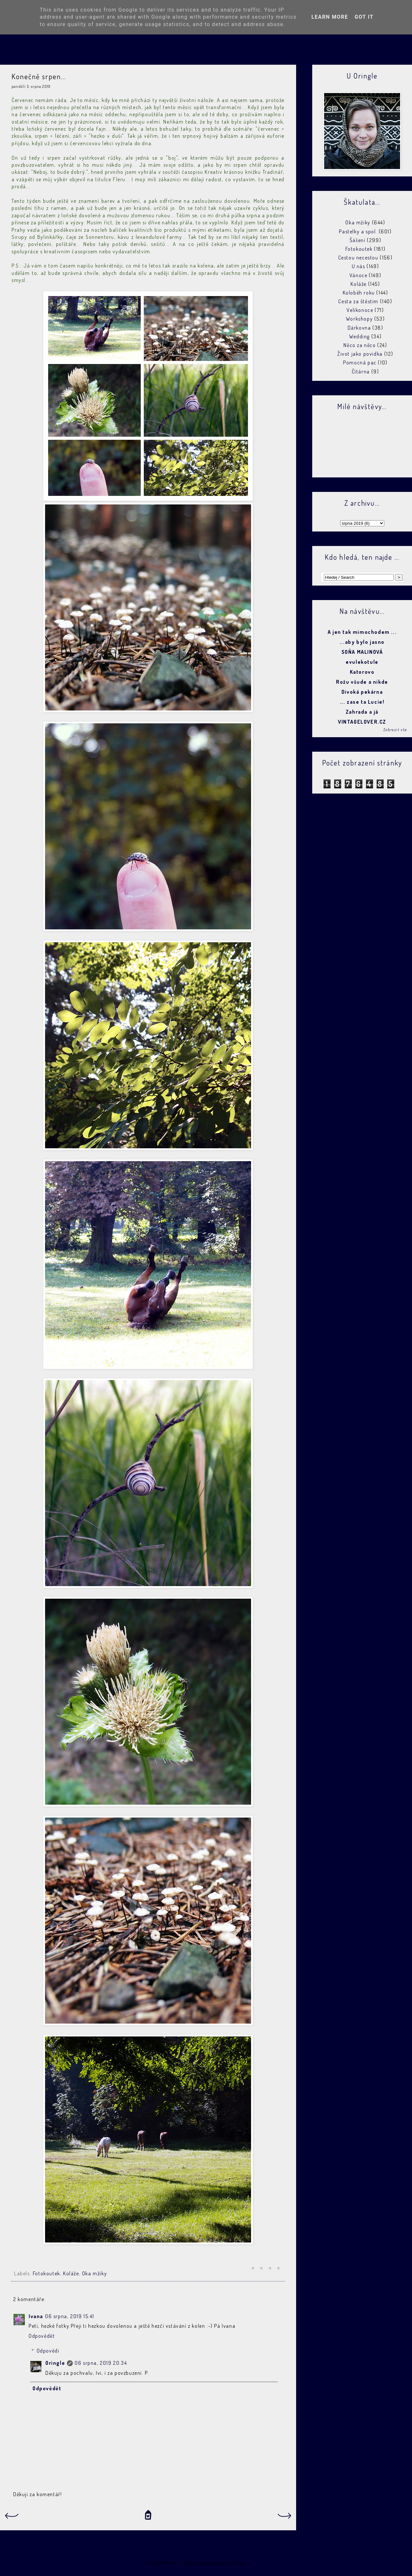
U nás (358, 266)
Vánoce (359, 275)
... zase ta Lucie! (362, 702)
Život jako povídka (360, 354)
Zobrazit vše (395, 729)
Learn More (329, 17)
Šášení (358, 240)
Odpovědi (48, 2350)
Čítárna (361, 371)
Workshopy (359, 318)
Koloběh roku (359, 292)
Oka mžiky (94, 2273)
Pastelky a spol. (358, 231)
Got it (364, 17)
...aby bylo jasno (362, 642)
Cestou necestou (358, 257)
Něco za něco (359, 345)
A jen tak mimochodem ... (362, 632)
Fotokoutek (46, 2273)
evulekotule (362, 662)
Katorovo (362, 672)
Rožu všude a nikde (362, 682)
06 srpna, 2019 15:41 (69, 2316)
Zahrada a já (362, 712)
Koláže (71, 2273)
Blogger (256, 2563)
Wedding (359, 336)
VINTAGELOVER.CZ (362, 722)
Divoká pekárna (362, 692)
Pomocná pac (360, 362)
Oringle (55, 2363)
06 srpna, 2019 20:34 (101, 2363)
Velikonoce (360, 310)
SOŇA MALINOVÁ (362, 652)
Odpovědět (42, 2336)
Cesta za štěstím (358, 301)
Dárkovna (359, 327)
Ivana (36, 2316)
